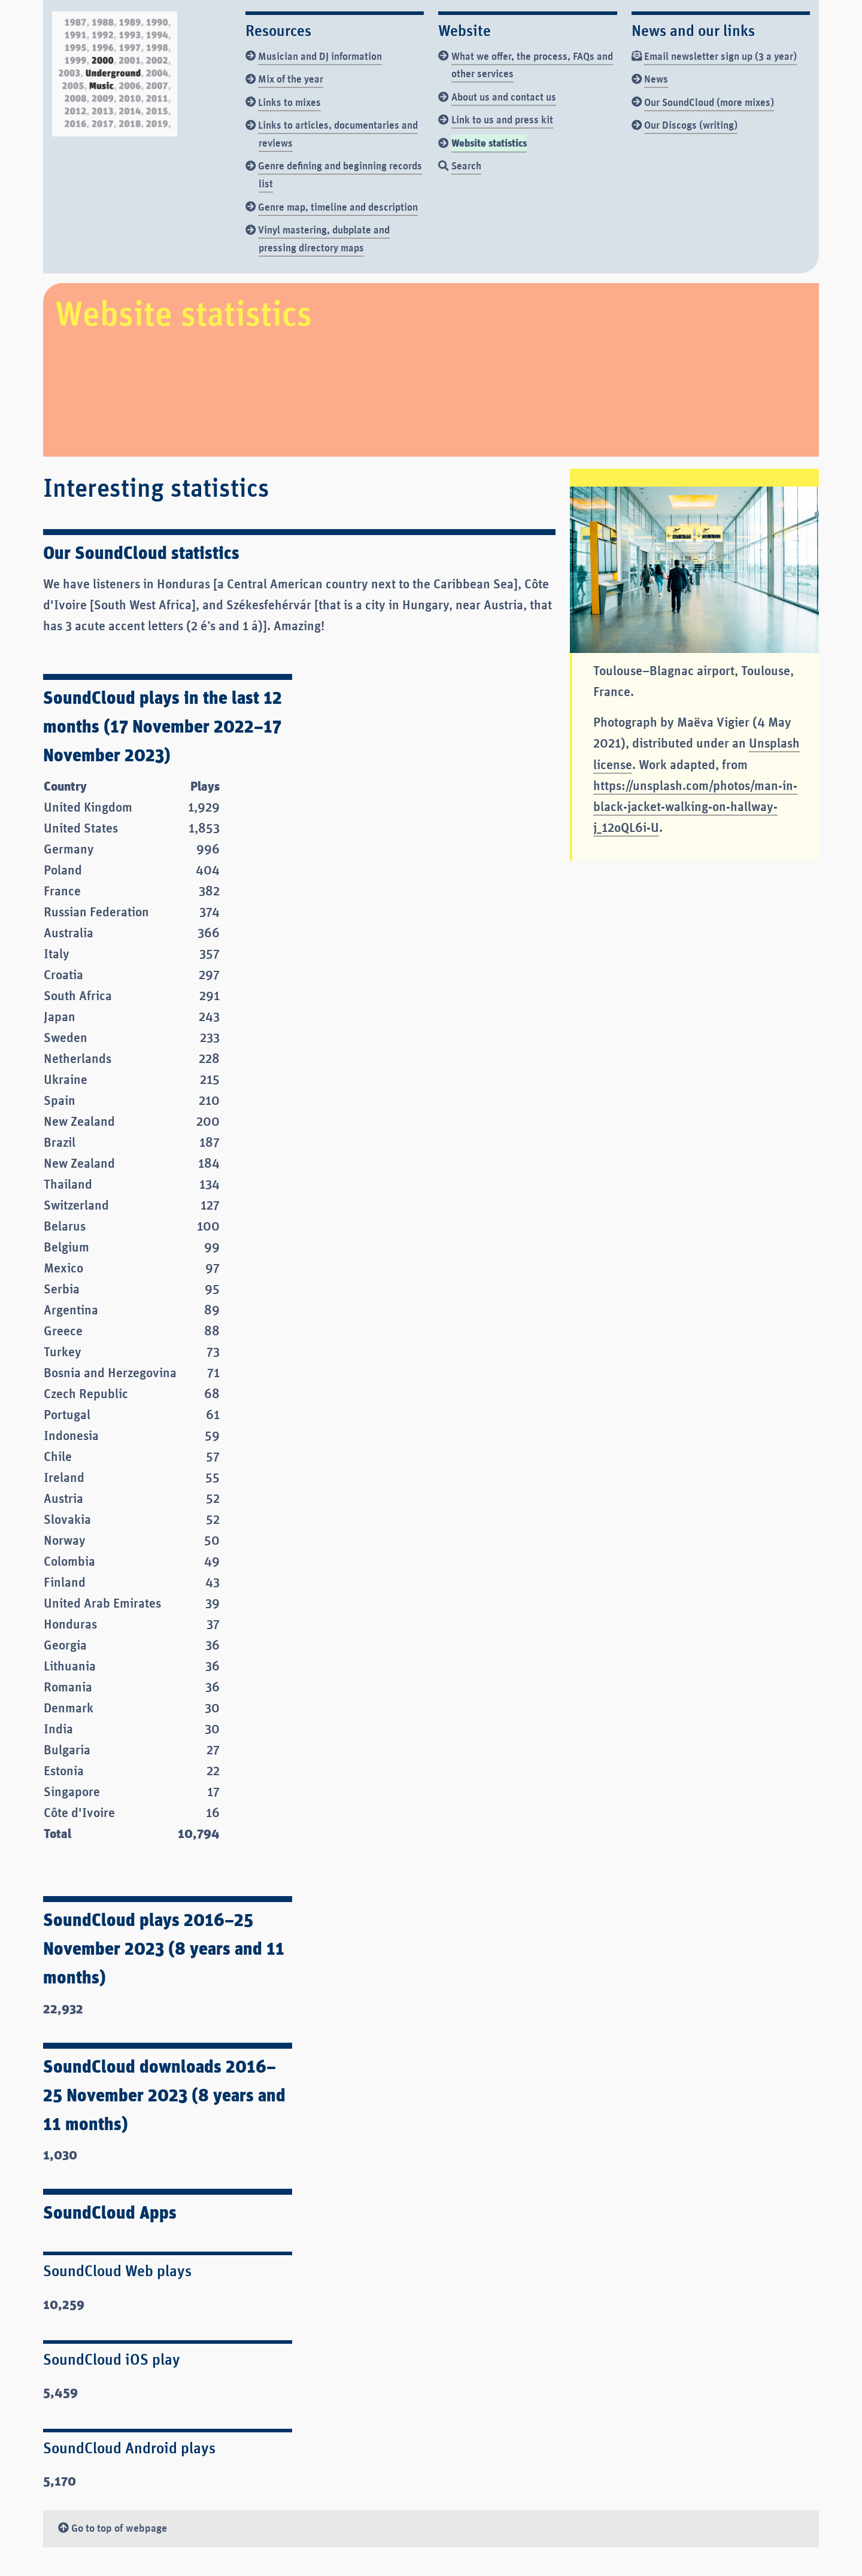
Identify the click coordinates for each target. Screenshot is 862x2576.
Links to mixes (289, 102)
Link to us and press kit (502, 119)
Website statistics (489, 142)
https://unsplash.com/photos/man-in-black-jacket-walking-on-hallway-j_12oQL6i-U (695, 806)
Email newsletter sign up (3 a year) (720, 55)
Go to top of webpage (112, 2527)
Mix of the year (290, 78)
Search (466, 165)
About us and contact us (503, 96)
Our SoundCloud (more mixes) (709, 102)
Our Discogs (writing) (690, 124)
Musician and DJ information (320, 55)
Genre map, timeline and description (338, 206)
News (656, 78)
